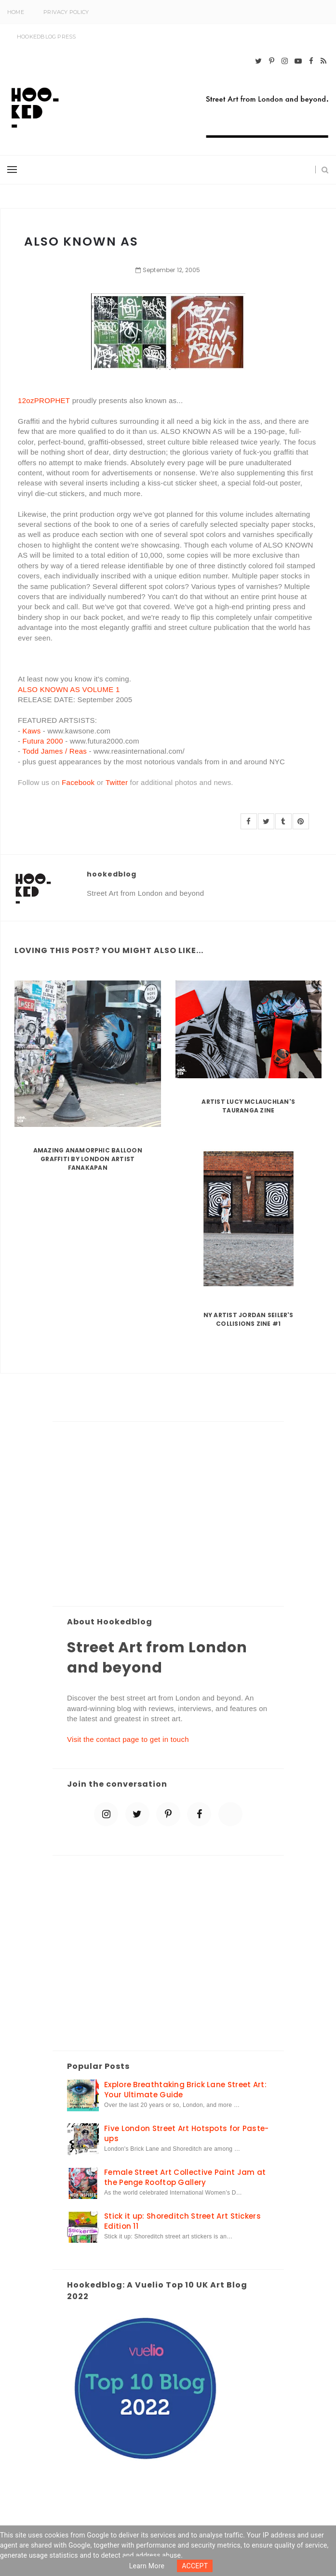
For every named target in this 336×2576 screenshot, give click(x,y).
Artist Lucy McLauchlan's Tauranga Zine (248, 1106)
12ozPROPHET (44, 400)
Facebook (78, 782)
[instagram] (285, 61)
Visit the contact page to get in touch (128, 1739)
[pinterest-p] (271, 61)
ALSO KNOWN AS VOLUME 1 (69, 689)
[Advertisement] (168, 1514)
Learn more (147, 2566)
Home (15, 12)
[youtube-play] (298, 61)
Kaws (32, 731)
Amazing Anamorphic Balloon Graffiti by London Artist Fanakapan (87, 1159)
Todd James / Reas (55, 751)
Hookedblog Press (46, 36)
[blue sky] (230, 1814)
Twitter (117, 782)
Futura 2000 (43, 741)
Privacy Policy (66, 12)
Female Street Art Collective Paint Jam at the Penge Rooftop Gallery (185, 2177)
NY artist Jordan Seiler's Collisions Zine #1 (248, 1319)
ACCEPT (195, 2566)
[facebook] (311, 61)
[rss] (323, 61)
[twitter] (258, 61)
